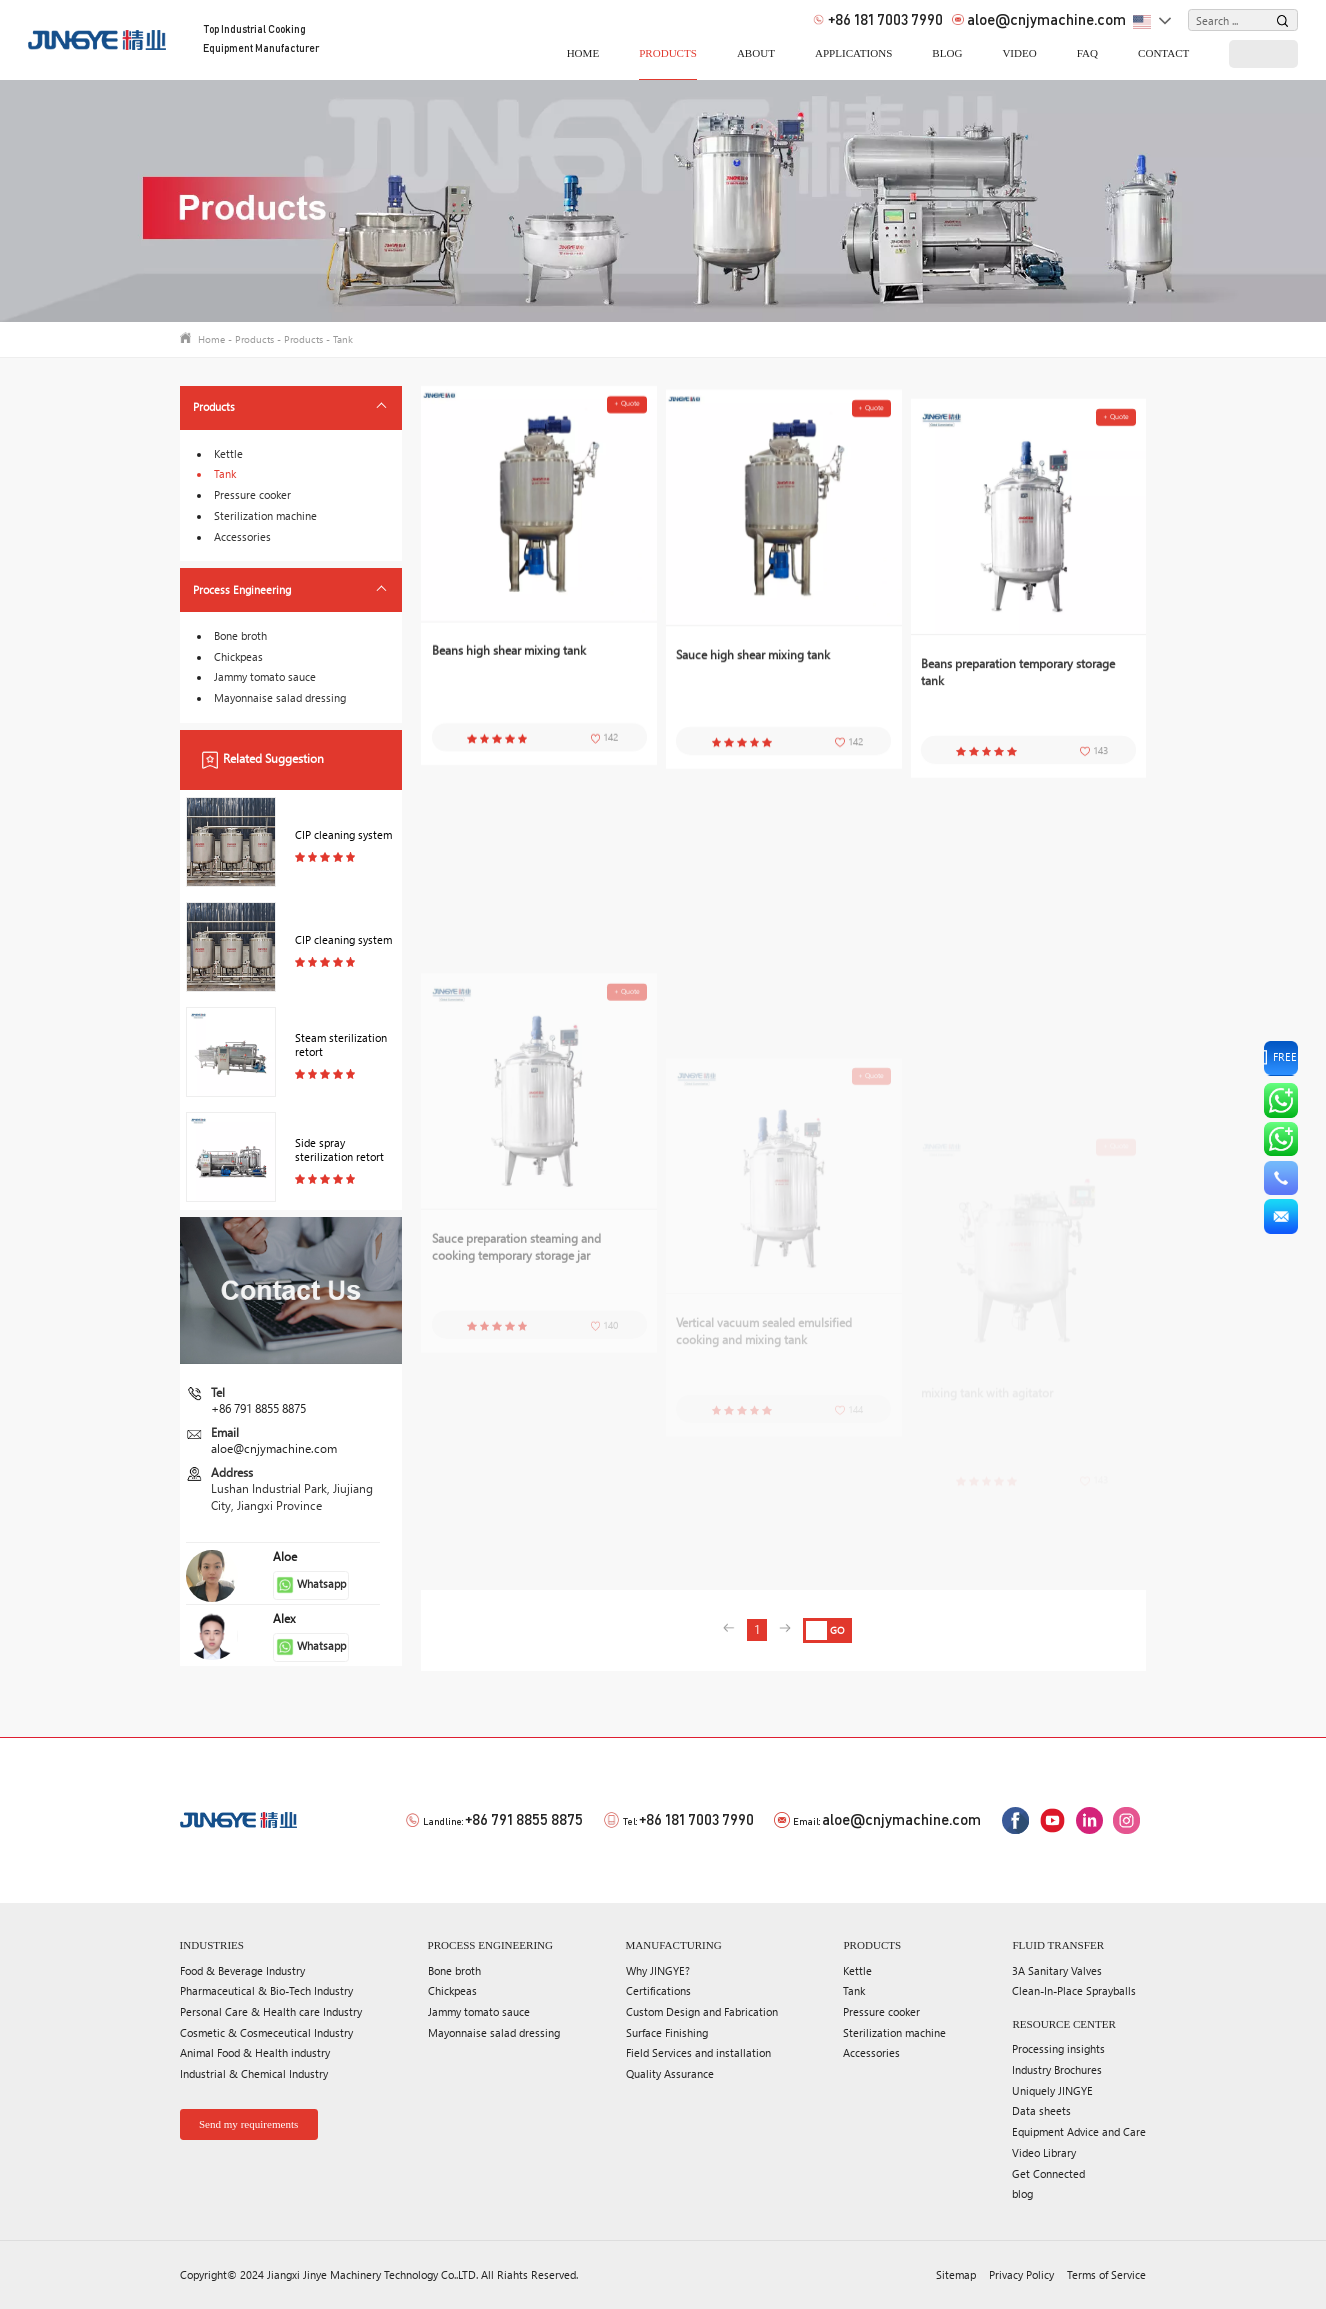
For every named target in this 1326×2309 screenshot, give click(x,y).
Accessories (242, 536)
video (1019, 53)
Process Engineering (242, 589)
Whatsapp (311, 1585)
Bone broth (240, 635)
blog (947, 53)
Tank (343, 339)
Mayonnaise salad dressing (280, 697)
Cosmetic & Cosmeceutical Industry (266, 2032)
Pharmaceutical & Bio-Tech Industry (266, 1990)
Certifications (658, 1990)
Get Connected (1048, 2173)
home (583, 53)
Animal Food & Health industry (255, 2052)
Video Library (1044, 2152)
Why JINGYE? (658, 1970)
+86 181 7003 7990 (878, 20)
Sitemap (956, 2274)
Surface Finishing (667, 2032)
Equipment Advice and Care (1079, 2131)
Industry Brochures (1057, 2069)
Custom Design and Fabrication (702, 2011)
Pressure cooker (252, 494)
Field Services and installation (698, 2052)
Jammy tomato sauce (265, 676)
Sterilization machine (265, 515)
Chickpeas (238, 656)
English (1143, 23)
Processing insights (1058, 2048)
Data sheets (1041, 2110)
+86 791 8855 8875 (258, 1408)
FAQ (1087, 53)
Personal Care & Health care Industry (271, 2011)
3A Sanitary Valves (1057, 1970)
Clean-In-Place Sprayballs (1074, 1990)
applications (853, 53)
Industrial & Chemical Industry (254, 2073)
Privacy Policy (1021, 2274)
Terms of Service (1106, 2274)
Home (211, 339)
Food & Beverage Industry (242, 1970)
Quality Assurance (670, 2073)
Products (668, 53)
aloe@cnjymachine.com (1039, 20)
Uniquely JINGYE (1052, 2090)
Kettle (228, 453)
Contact (1163, 53)
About (756, 53)
